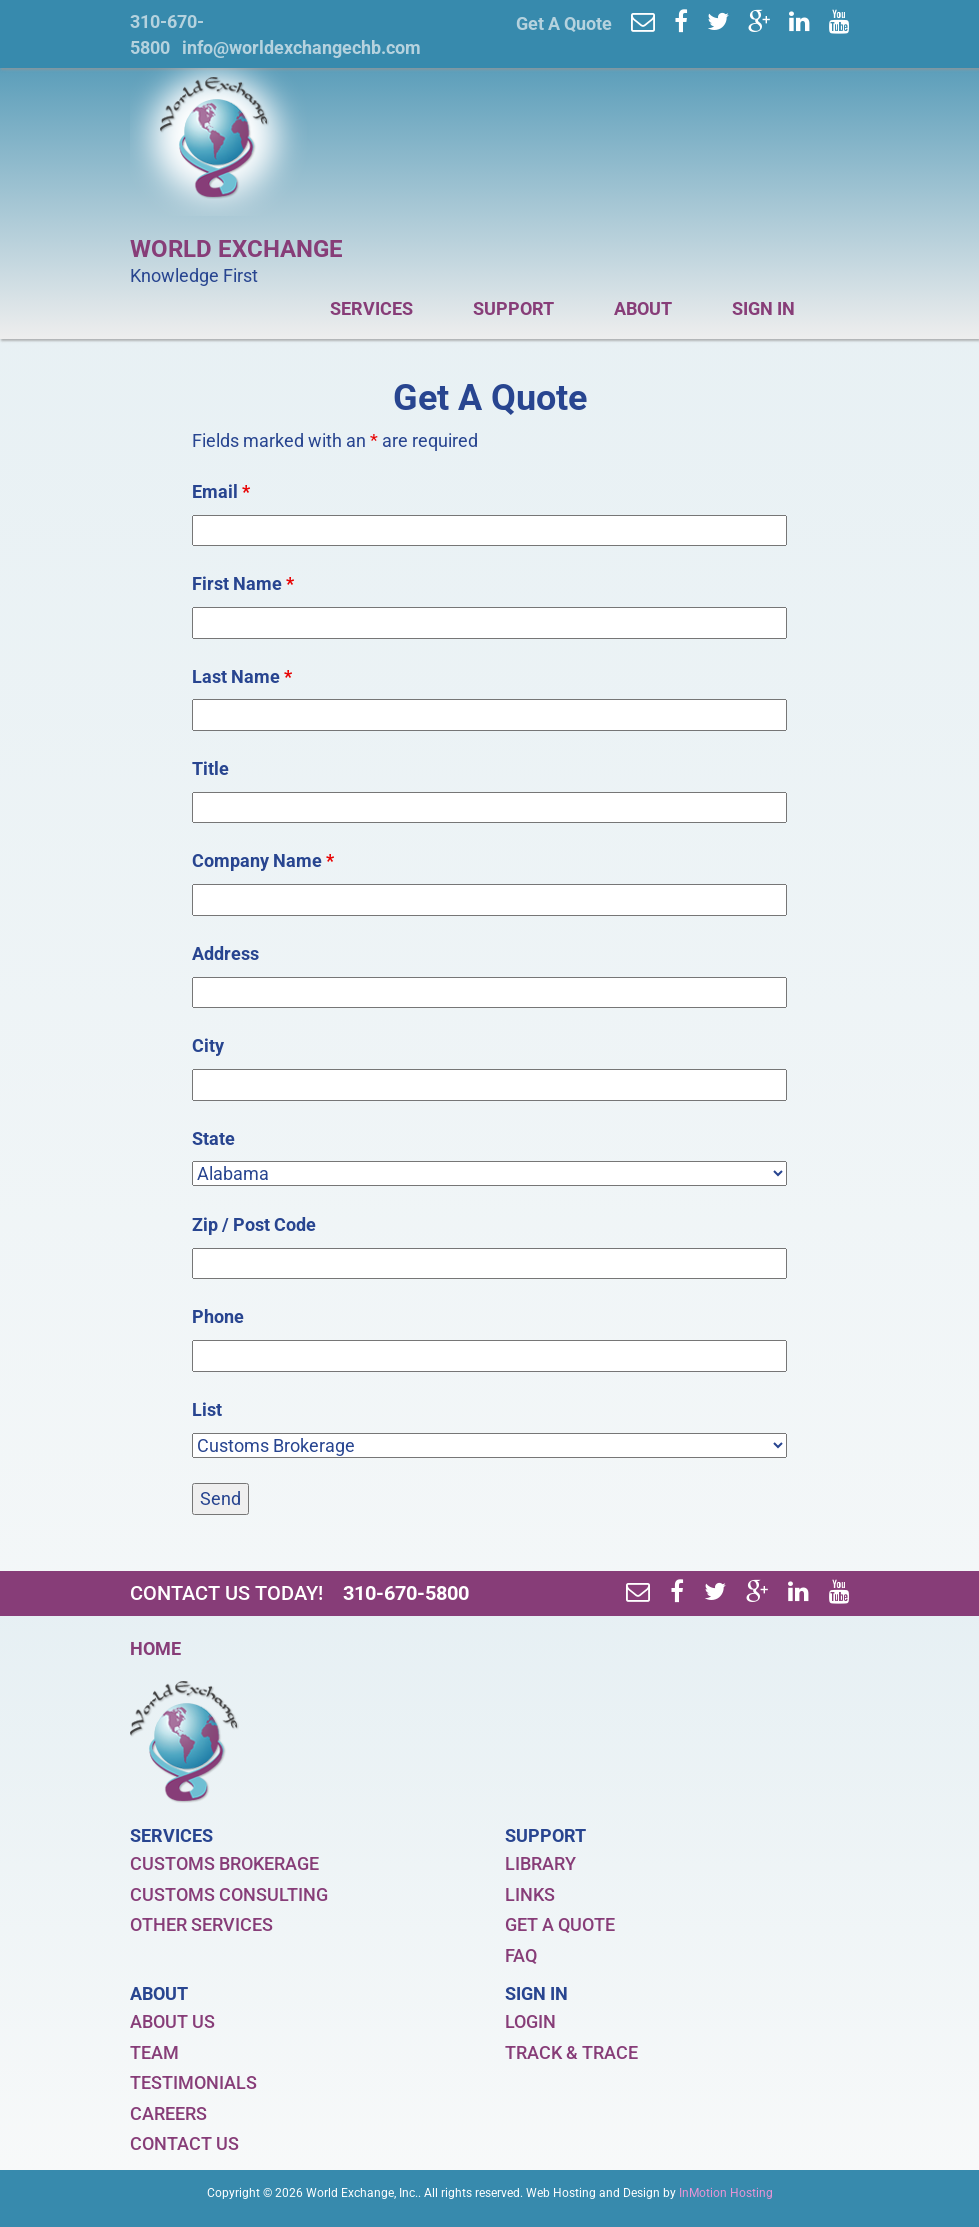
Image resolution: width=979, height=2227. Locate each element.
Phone (218, 1316)
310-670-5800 (406, 1593)
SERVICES (384, 314)
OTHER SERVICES (201, 1924)
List (207, 1409)
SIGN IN (776, 314)
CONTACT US (184, 2143)
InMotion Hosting (726, 2193)
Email (221, 491)
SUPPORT (526, 314)
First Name (243, 583)
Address (225, 953)
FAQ (521, 1955)
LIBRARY (540, 1863)
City (208, 1045)
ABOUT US (172, 2021)
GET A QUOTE (560, 1924)
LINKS (530, 1894)
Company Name (263, 860)
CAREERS (168, 2113)
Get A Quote (564, 23)
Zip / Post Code (254, 1224)
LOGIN (530, 2021)
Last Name (242, 676)
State (213, 1138)
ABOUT (655, 314)
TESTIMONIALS (193, 2082)
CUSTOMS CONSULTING (229, 1894)
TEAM (154, 2052)
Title (210, 768)
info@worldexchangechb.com (301, 47)
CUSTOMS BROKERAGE (224, 1863)
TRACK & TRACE (571, 2052)
